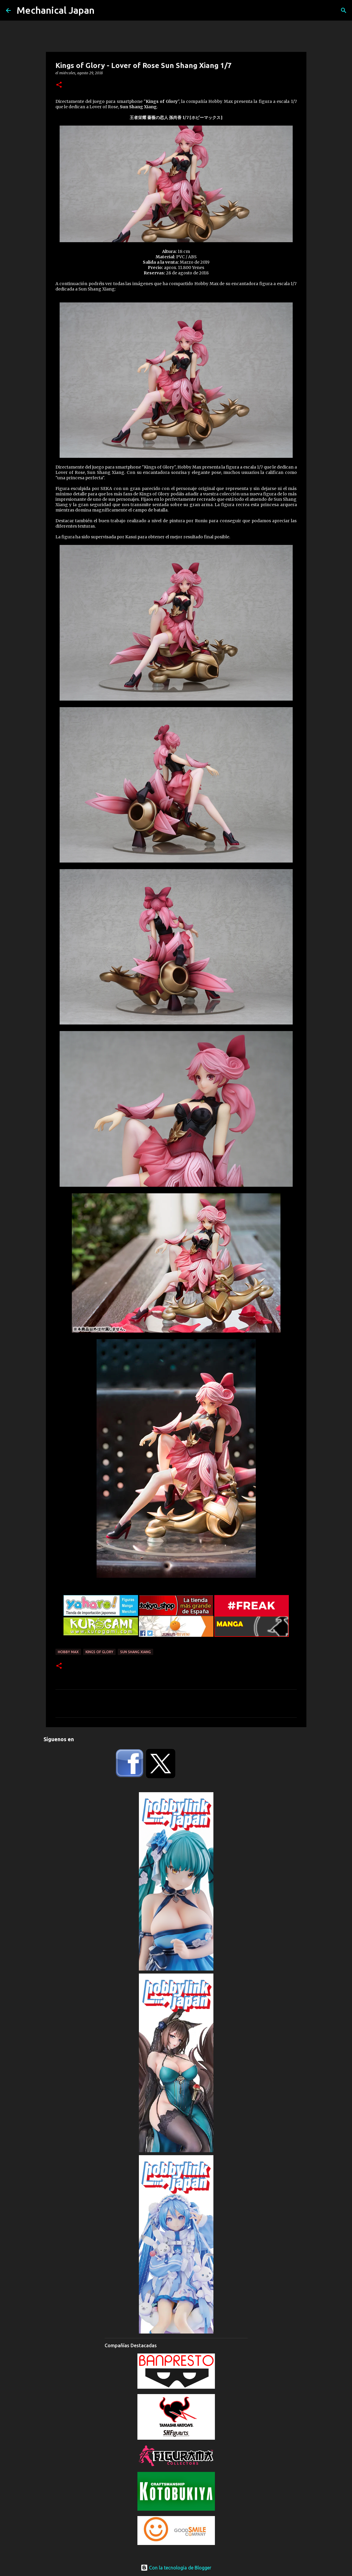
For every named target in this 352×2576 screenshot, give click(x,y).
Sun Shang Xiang (135, 1652)
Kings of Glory (99, 1652)
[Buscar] (343, 10)
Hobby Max (68, 1652)
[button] (59, 85)
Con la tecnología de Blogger (176, 2567)
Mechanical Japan (55, 10)
